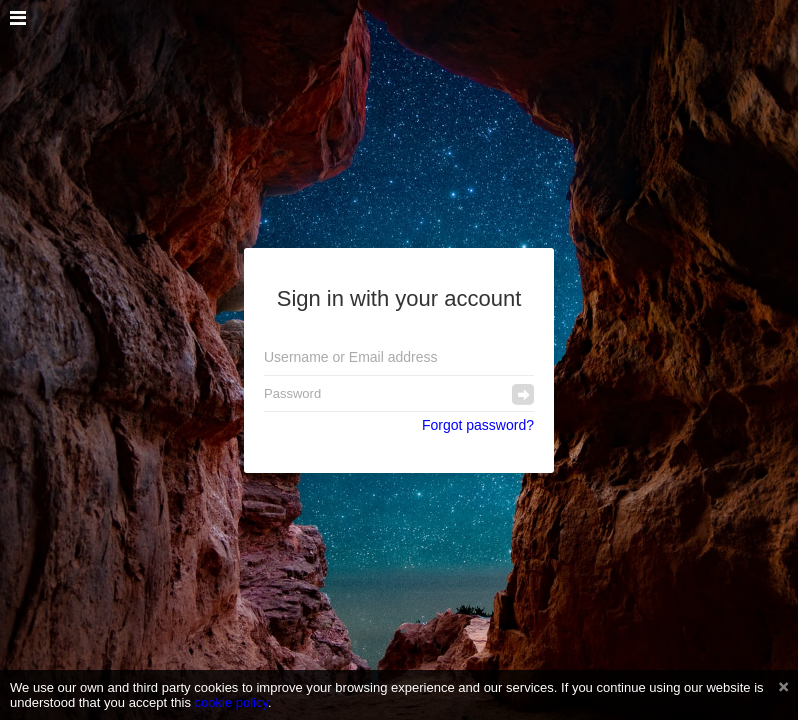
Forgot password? (478, 425)
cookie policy (232, 702)
